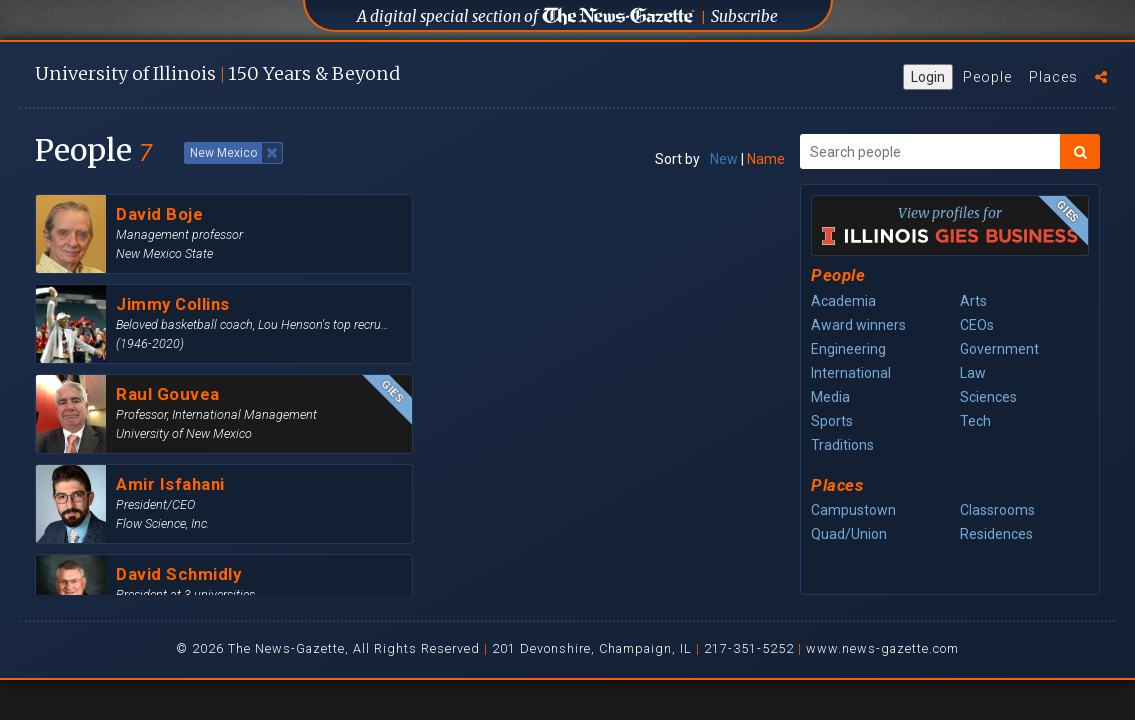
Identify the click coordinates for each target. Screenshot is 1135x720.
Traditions (842, 445)
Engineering (848, 349)
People (987, 77)
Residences (996, 534)
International (851, 373)
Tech (975, 421)
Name (766, 159)
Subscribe (744, 16)
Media (830, 397)
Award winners (858, 325)
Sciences (988, 397)
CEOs (977, 325)
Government (999, 349)
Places (1053, 77)
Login (928, 77)
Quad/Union (849, 534)
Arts (973, 301)
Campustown (853, 510)
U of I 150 (217, 73)
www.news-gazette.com (882, 648)
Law (973, 373)
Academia (843, 301)
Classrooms (997, 510)
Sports (832, 421)
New (724, 159)
